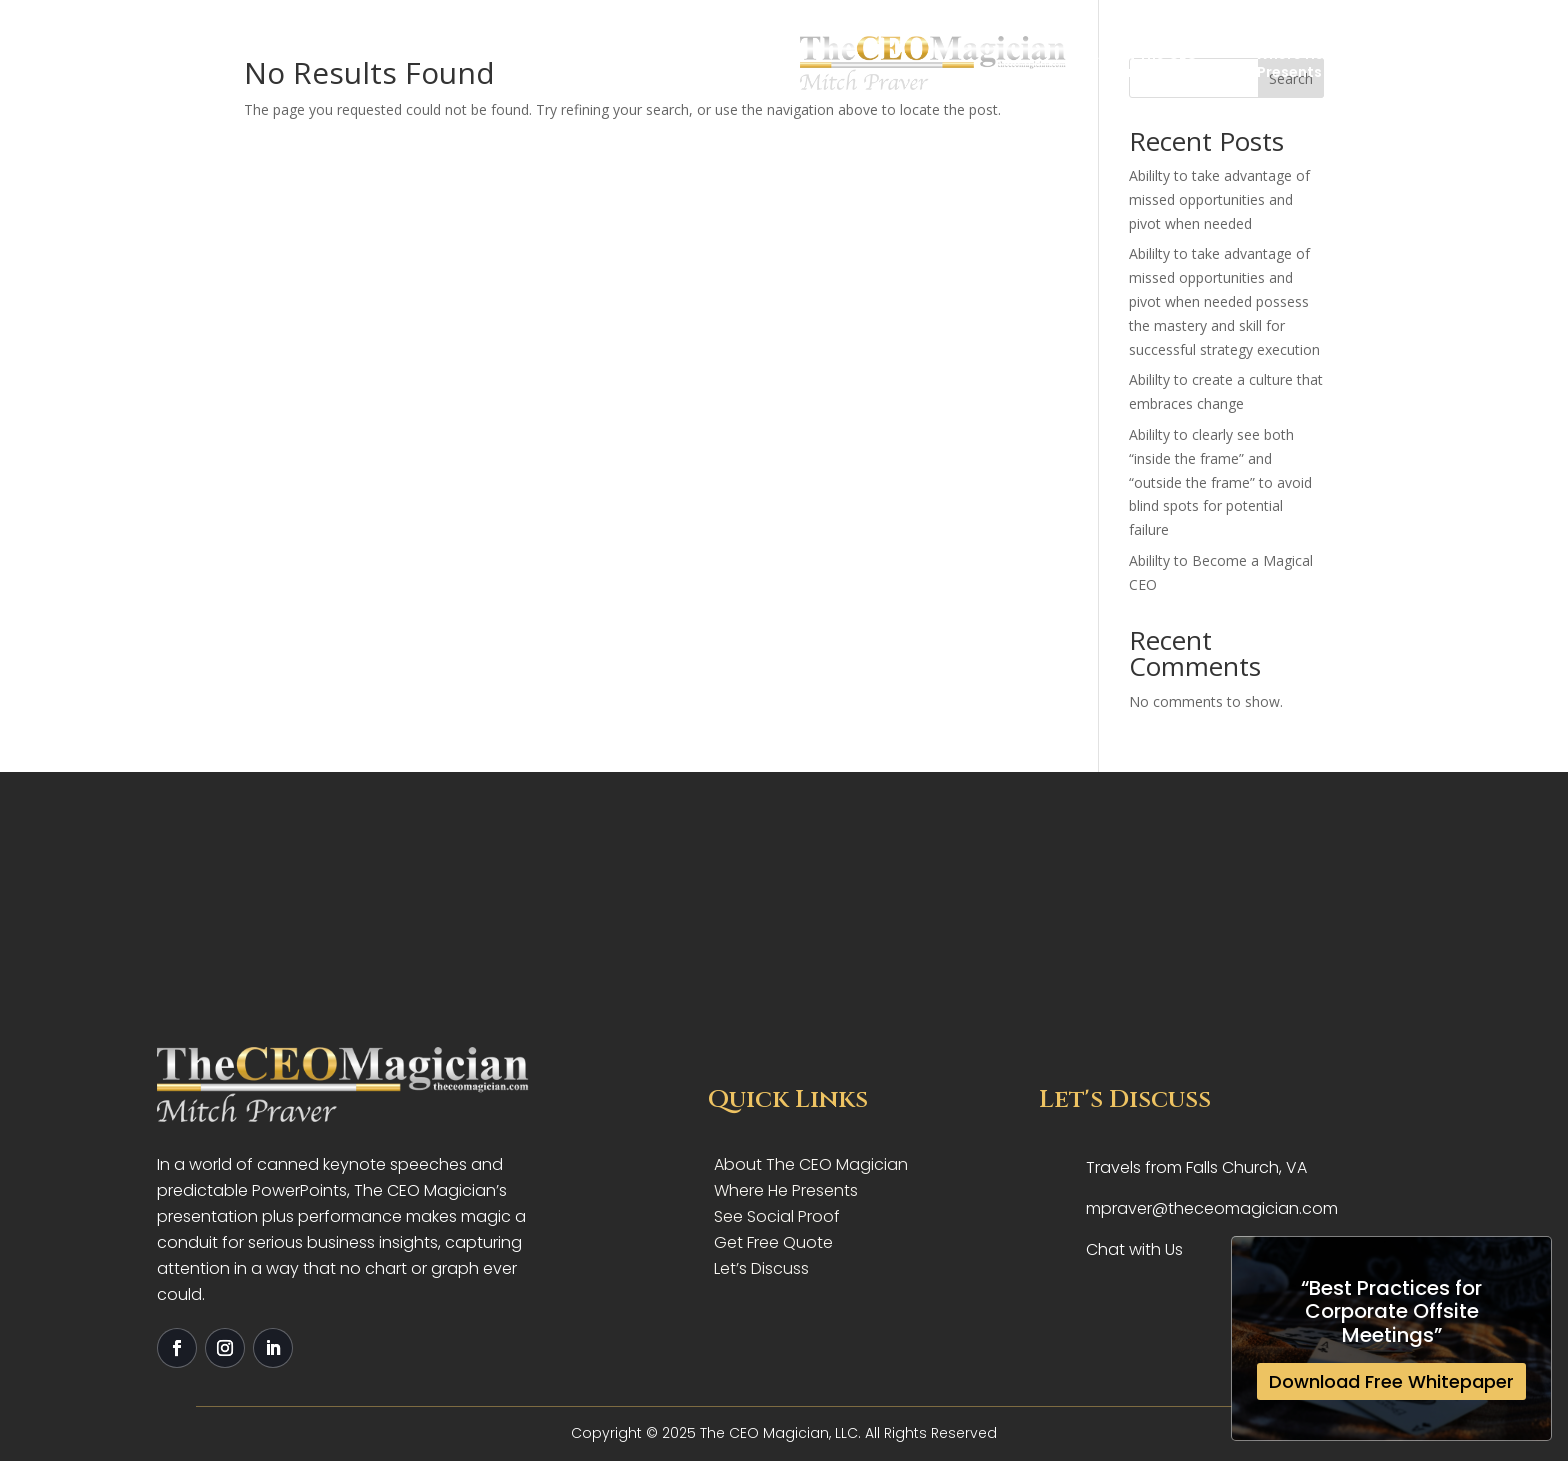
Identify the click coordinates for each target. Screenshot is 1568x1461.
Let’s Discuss (761, 1268)
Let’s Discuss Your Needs (1147, 62)
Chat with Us (1134, 1249)
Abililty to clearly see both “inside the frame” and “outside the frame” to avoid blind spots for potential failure (1220, 482)
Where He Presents (786, 1190)
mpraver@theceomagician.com (1212, 1208)
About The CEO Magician (565, 62)
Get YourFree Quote (1002, 62)
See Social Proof (777, 1216)
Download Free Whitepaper (1391, 1381)
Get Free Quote (1431, 61)
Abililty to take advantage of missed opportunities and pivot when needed (1219, 199)
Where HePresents (710, 62)
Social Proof (856, 62)
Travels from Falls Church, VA (1196, 1167)
